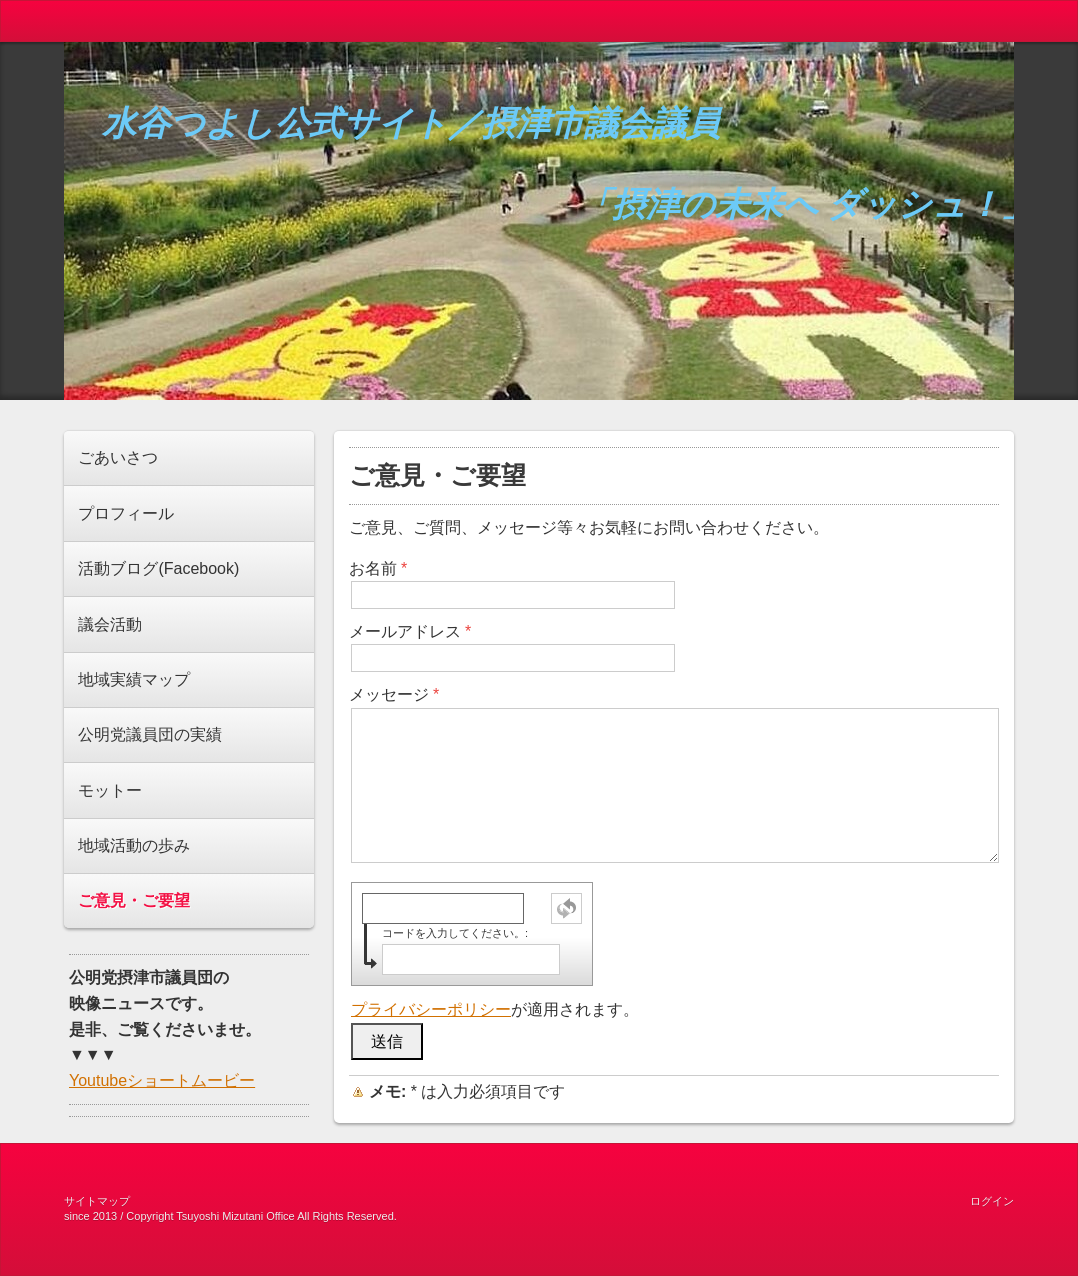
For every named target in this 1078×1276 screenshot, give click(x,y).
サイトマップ (97, 1201)
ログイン (992, 1201)
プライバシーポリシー (431, 1009)
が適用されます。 (495, 1009)
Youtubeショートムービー (162, 1080)
